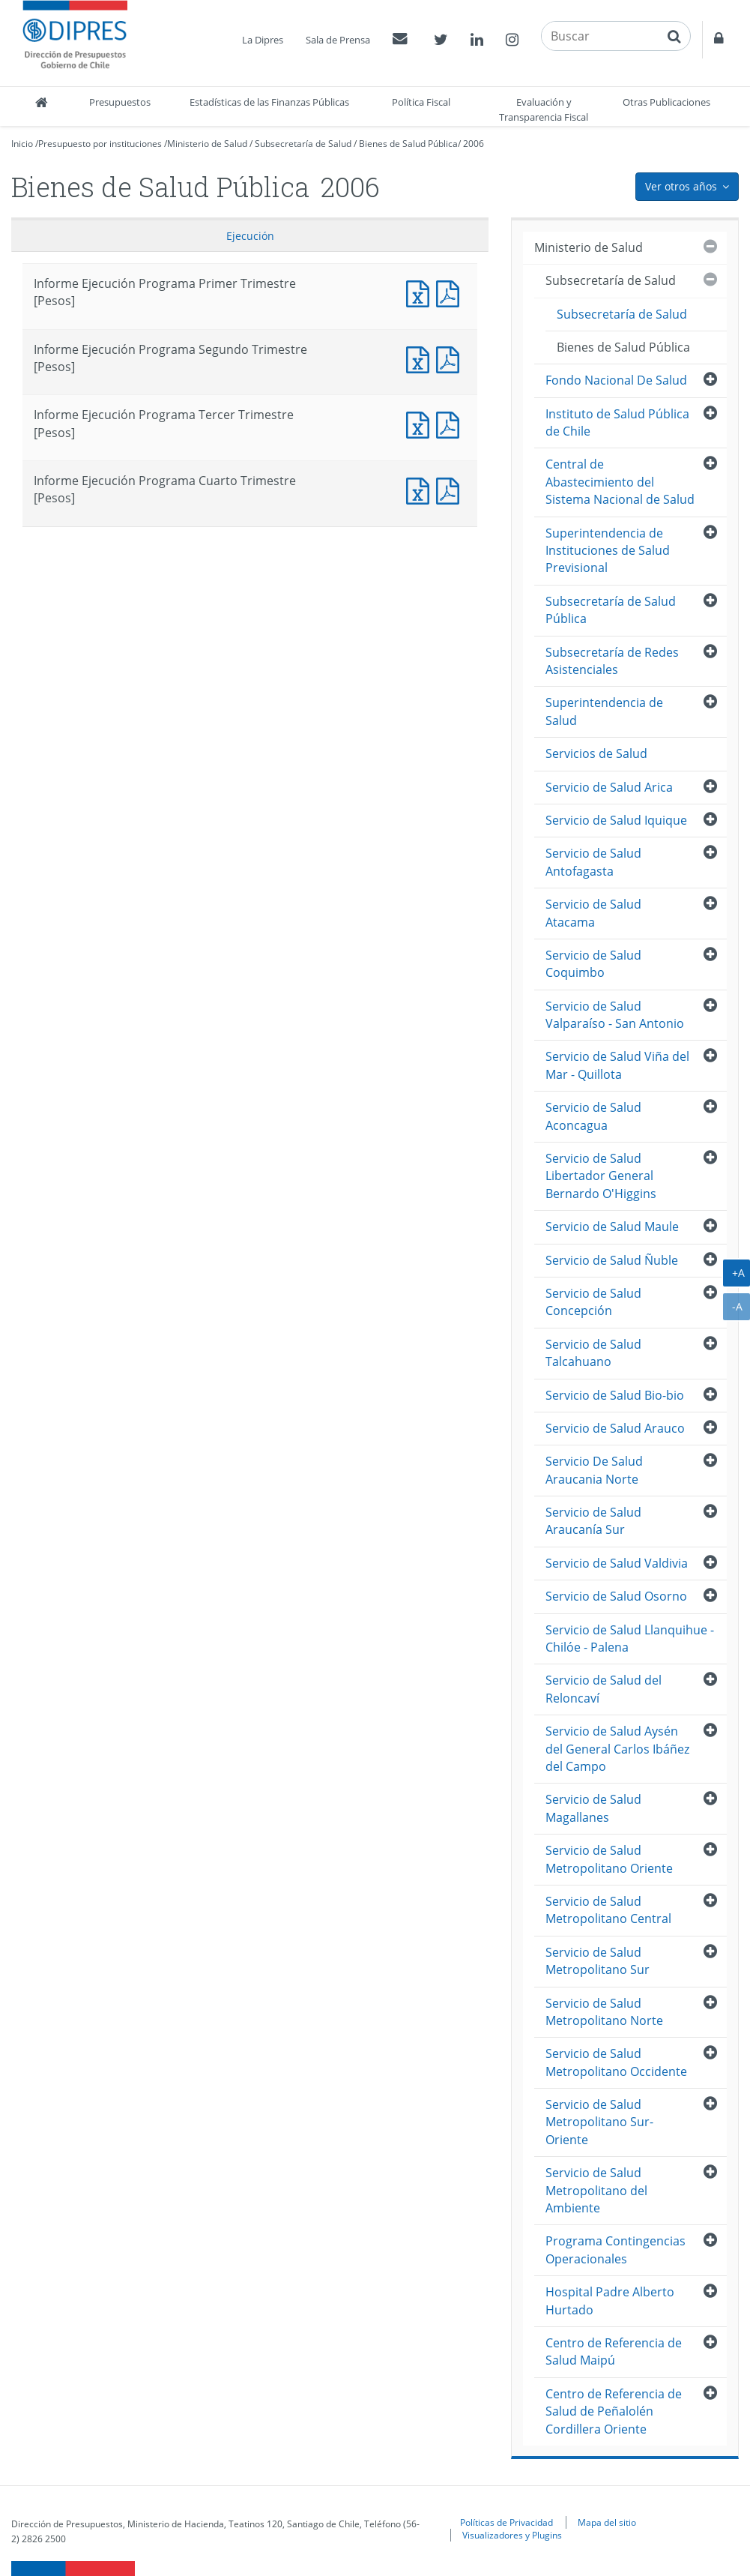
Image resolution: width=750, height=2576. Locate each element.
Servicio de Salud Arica (609, 787)
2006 (473, 143)
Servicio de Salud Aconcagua (593, 1116)
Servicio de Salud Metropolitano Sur (597, 1961)
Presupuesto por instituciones (100, 143)
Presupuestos (120, 102)
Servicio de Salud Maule (612, 1226)
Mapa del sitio (607, 2522)
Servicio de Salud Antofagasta (593, 862)
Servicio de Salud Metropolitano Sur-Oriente (599, 2122)
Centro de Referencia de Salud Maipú (613, 2351)
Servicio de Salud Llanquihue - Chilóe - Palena (629, 1638)
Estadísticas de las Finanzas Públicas (269, 102)
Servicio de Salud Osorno (616, 1596)
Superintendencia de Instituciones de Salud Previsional (607, 551)
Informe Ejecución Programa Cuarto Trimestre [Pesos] (421, 489)
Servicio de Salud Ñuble (611, 1260)
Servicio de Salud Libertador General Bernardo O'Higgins (600, 1176)
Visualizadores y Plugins (512, 2535)
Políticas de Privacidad (506, 2522)
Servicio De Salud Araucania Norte (594, 1470)
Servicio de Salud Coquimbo (593, 964)
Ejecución (250, 236)
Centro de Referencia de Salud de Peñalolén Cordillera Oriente (613, 2411)
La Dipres (262, 39)
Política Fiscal (421, 102)
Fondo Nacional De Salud (616, 380)
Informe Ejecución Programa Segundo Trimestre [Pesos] (421, 358)
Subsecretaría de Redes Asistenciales (612, 661)
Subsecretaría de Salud (303, 143)
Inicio (22, 143)
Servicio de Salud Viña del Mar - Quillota (617, 1065)
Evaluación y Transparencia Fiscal (543, 109)
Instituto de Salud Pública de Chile (617, 422)
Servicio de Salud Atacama (593, 913)
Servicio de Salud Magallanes (593, 1808)
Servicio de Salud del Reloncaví (603, 1689)
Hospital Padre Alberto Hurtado (609, 2300)
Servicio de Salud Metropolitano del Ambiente (596, 2190)
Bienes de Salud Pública (408, 143)
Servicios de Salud (596, 753)
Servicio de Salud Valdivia (616, 1563)
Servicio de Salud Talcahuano (593, 1353)
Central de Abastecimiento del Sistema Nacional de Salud (620, 482)
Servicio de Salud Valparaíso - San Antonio (614, 1015)
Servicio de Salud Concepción (593, 1302)
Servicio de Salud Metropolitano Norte (604, 2012)
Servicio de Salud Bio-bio (614, 1395)
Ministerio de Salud (207, 143)
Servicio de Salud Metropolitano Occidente (616, 2062)
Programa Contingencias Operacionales (615, 2249)
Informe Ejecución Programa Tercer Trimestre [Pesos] (421, 423)
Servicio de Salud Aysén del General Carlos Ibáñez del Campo (617, 1749)
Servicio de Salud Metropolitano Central (608, 1910)
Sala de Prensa (338, 39)
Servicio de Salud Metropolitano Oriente (609, 1859)
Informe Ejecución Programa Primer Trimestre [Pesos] (421, 292)
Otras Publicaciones (666, 102)
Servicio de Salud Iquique (616, 820)
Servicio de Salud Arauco (615, 1428)
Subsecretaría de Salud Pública (610, 610)
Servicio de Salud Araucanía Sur (593, 1521)
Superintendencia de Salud (604, 711)
